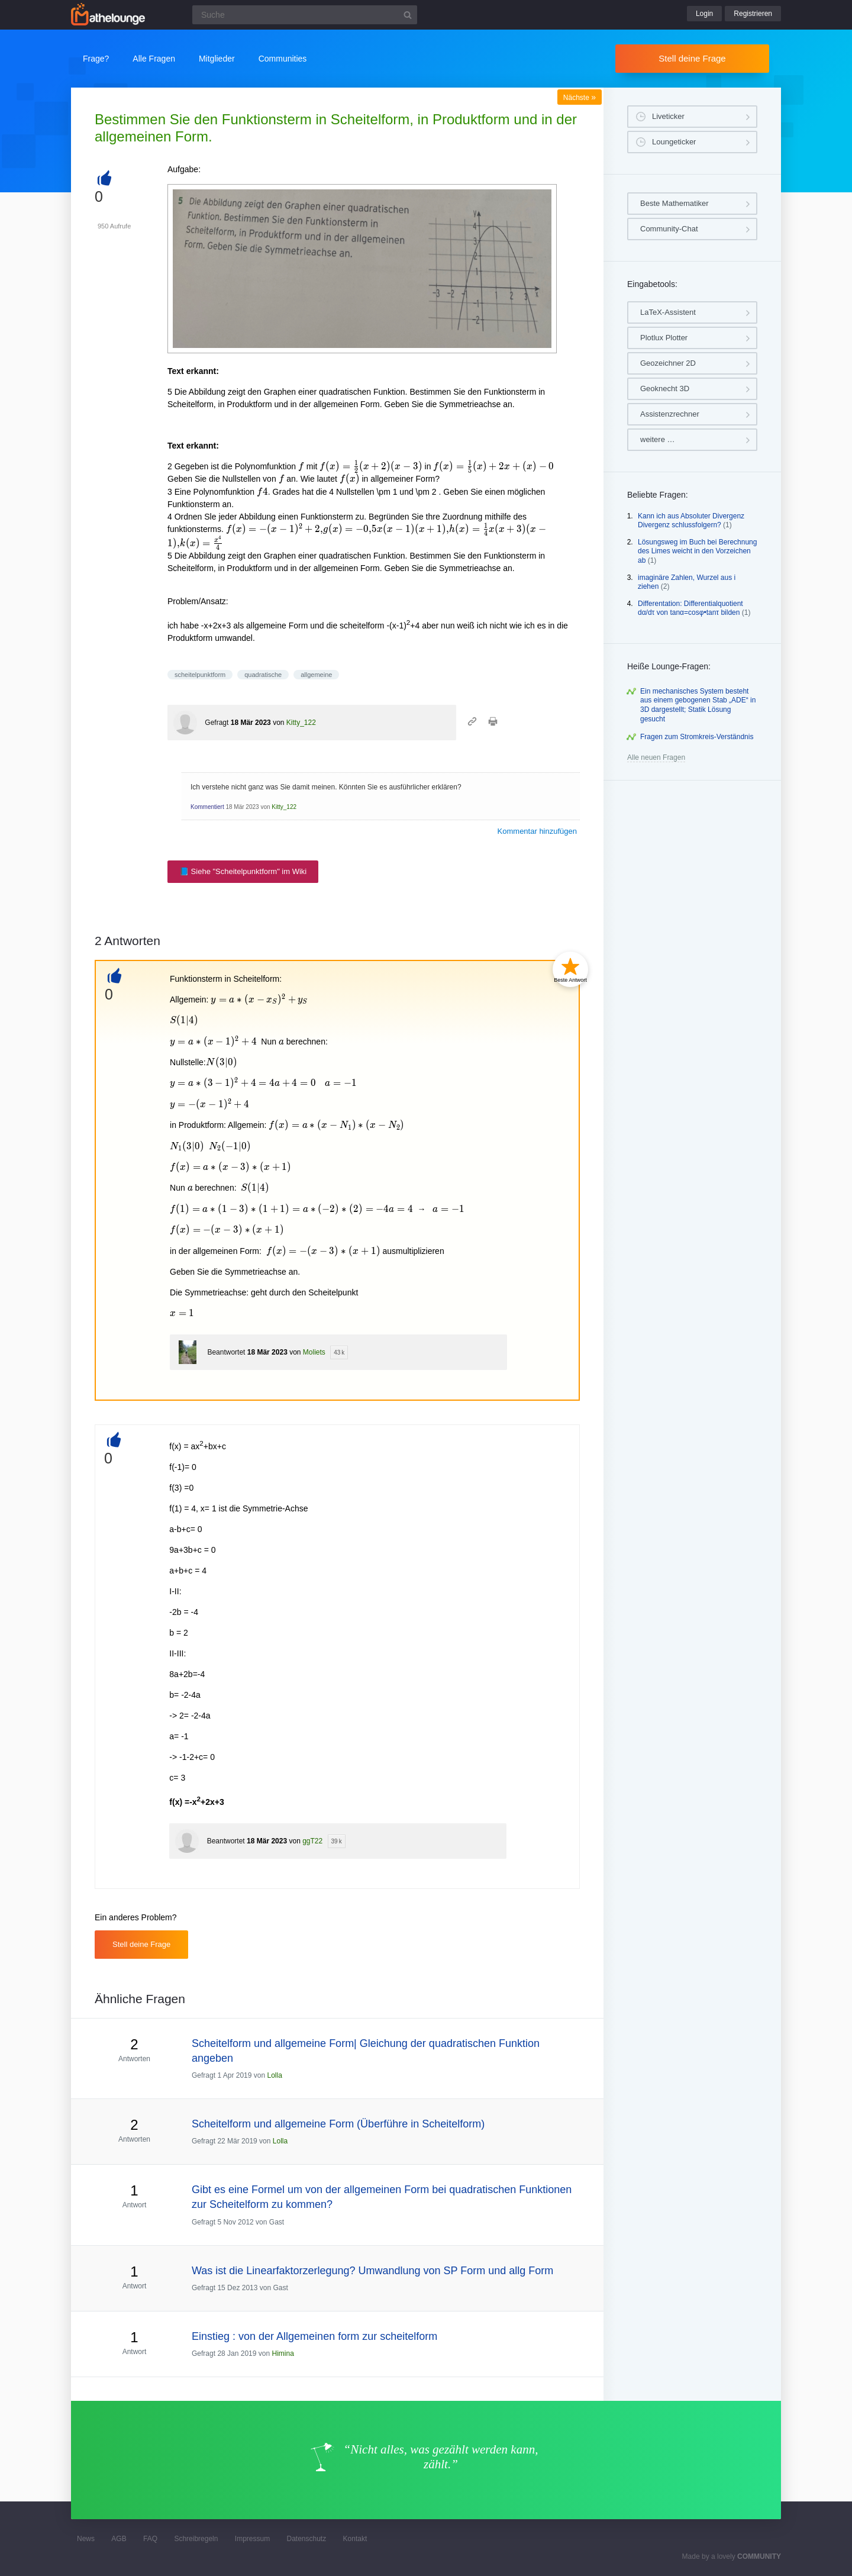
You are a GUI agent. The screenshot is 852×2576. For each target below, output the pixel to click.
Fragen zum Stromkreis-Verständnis (696, 737)
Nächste (579, 98)
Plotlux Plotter (664, 337)
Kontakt (355, 2539)
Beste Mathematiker (674, 203)
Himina (282, 2353)
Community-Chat (669, 228)
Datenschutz (306, 2539)
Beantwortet (226, 1352)
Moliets (314, 1352)
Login (704, 13)
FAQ (150, 2539)
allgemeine (316, 674)
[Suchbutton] (407, 14)
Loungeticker (674, 141)
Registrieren (753, 13)
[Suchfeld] (304, 14)
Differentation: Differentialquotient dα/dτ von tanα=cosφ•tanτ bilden (690, 608)
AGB (118, 2539)
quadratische (263, 674)
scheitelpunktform (200, 674)
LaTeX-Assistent (668, 312)
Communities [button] (283, 58)
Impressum (252, 2539)
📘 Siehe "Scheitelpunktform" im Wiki (242, 871)
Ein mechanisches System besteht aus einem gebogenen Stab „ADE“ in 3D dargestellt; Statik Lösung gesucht (698, 705)
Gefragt (216, 722)
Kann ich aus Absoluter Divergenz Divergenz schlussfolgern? (691, 521)
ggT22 (312, 1841)
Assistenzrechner (669, 414)
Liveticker (668, 116)
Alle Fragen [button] (154, 58)
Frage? (96, 58)
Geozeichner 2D (668, 363)
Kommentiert (207, 807)
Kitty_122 (301, 722)
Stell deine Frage (692, 58)
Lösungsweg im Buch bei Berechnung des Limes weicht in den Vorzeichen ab (697, 551)
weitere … (657, 439)
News (86, 2539)
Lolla (274, 2075)
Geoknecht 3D (664, 388)
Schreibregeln (196, 2539)
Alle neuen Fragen (656, 757)
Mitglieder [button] (217, 58)
